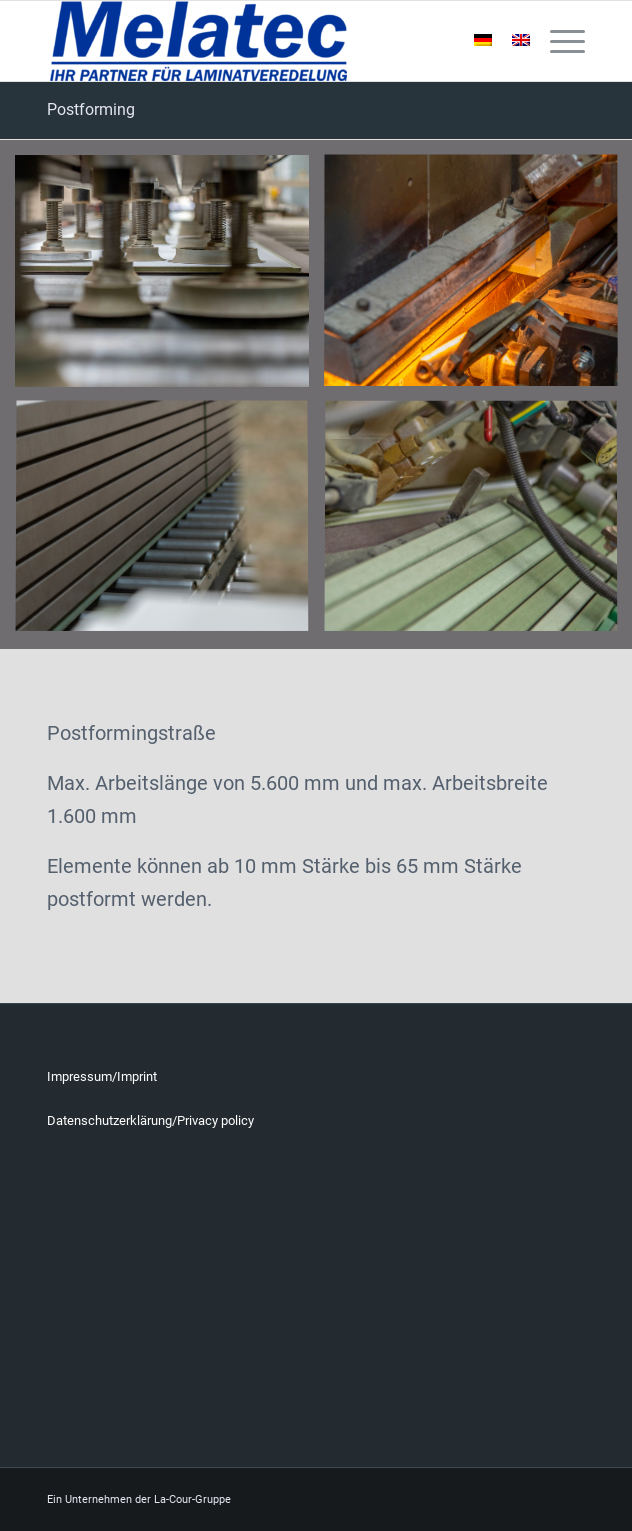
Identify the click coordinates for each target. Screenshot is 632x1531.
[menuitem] (557, 41)
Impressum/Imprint (102, 1076)
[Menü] (557, 41)
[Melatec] (262, 41)
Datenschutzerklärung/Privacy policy (150, 1120)
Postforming (91, 109)
